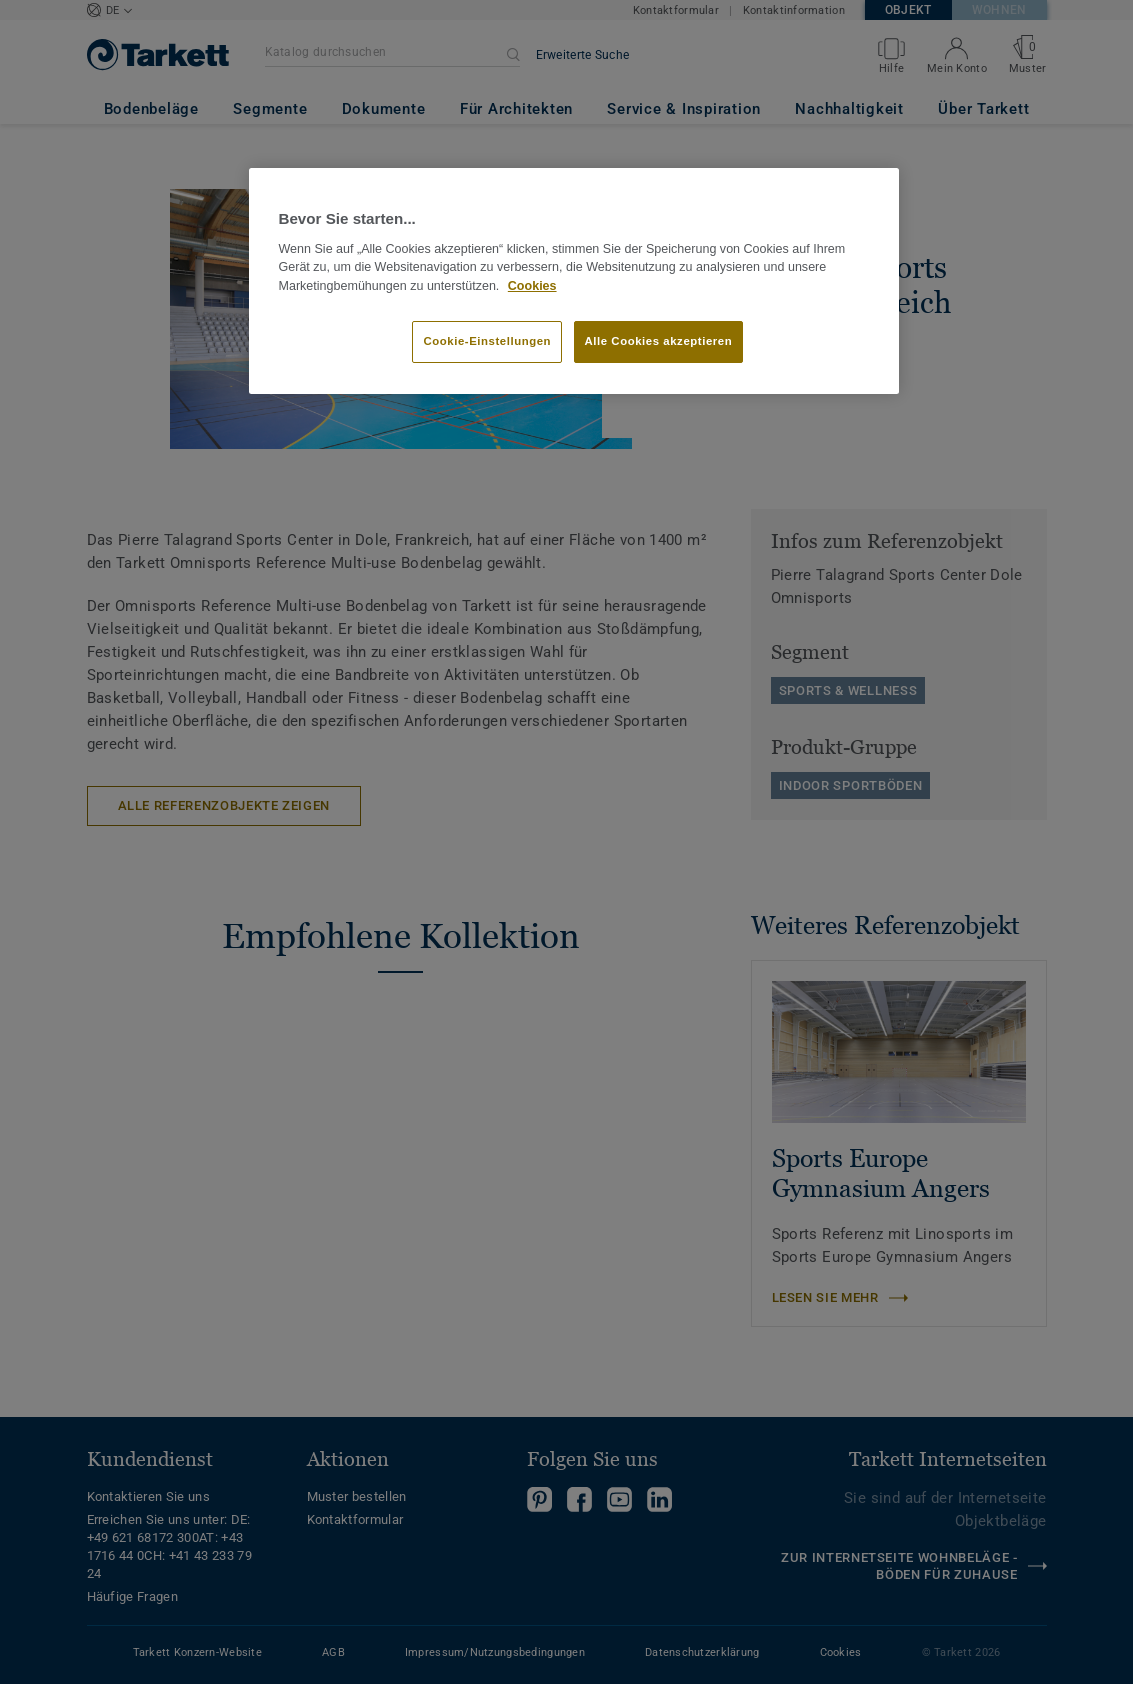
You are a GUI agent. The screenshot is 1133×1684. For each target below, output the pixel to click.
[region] (574, 281)
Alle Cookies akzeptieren (659, 341)
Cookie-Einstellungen (487, 341)
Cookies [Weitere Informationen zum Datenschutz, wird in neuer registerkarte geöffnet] (532, 286)
